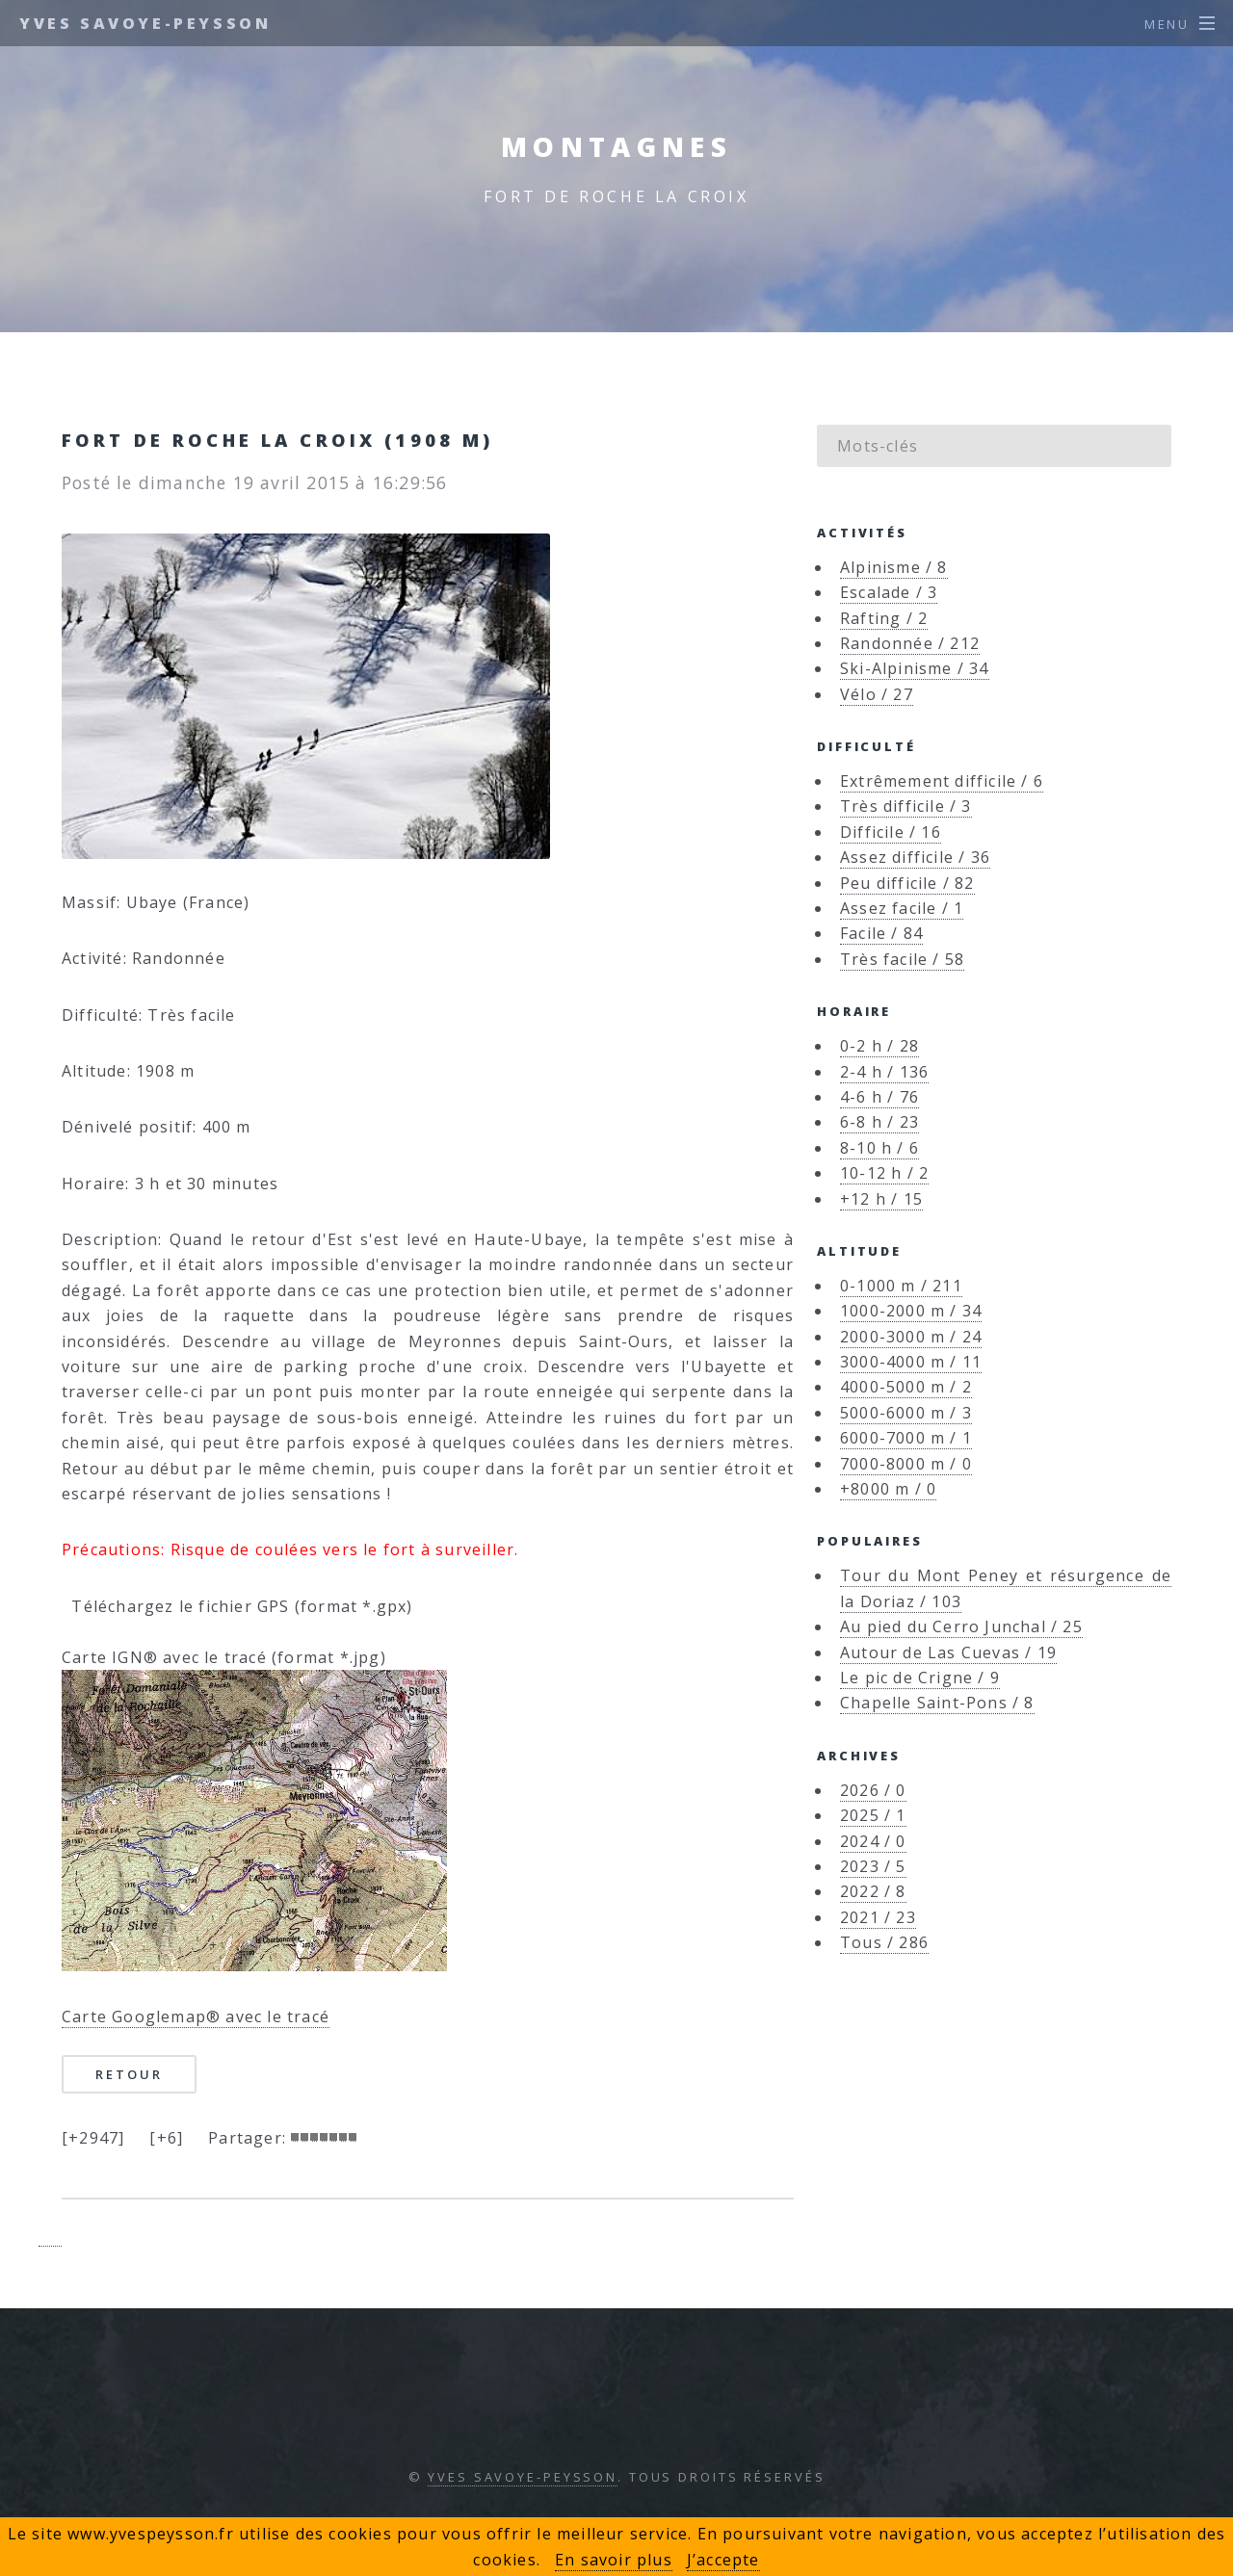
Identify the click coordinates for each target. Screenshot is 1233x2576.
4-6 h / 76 (879, 1096)
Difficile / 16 (890, 832)
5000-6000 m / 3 (906, 1412)
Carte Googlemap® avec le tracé (195, 2016)
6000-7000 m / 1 (906, 1437)
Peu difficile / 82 (907, 883)
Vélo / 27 (876, 694)
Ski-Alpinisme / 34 (914, 668)
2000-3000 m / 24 (911, 1336)
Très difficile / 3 (906, 806)
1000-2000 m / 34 (911, 1310)
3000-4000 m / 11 (911, 1361)
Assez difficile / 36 (915, 857)
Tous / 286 (884, 1942)
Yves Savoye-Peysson (145, 23)
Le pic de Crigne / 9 (920, 1677)
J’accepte (723, 2559)
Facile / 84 (881, 933)
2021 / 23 (878, 1917)
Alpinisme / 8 (894, 567)
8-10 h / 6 (879, 1147)
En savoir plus (613, 2559)
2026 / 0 (873, 1790)
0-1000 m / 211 (901, 1285)
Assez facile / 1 (901, 908)
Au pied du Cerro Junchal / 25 (961, 1626)
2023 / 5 (873, 1866)
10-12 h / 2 (884, 1173)
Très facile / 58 (902, 959)
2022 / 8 (873, 1891)
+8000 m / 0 (888, 1488)
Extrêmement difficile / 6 (941, 781)
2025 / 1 (873, 1815)
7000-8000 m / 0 (906, 1463)
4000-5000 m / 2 (906, 1386)
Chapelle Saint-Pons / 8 (937, 1702)
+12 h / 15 (881, 1199)
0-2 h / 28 (879, 1045)
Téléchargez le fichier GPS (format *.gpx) (237, 1606)
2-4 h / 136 (884, 1071)
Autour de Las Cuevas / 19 (948, 1652)
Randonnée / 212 (910, 643)
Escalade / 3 (888, 592)
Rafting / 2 (884, 618)
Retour (128, 2074)
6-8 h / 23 (879, 1121)
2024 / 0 (873, 1841)
